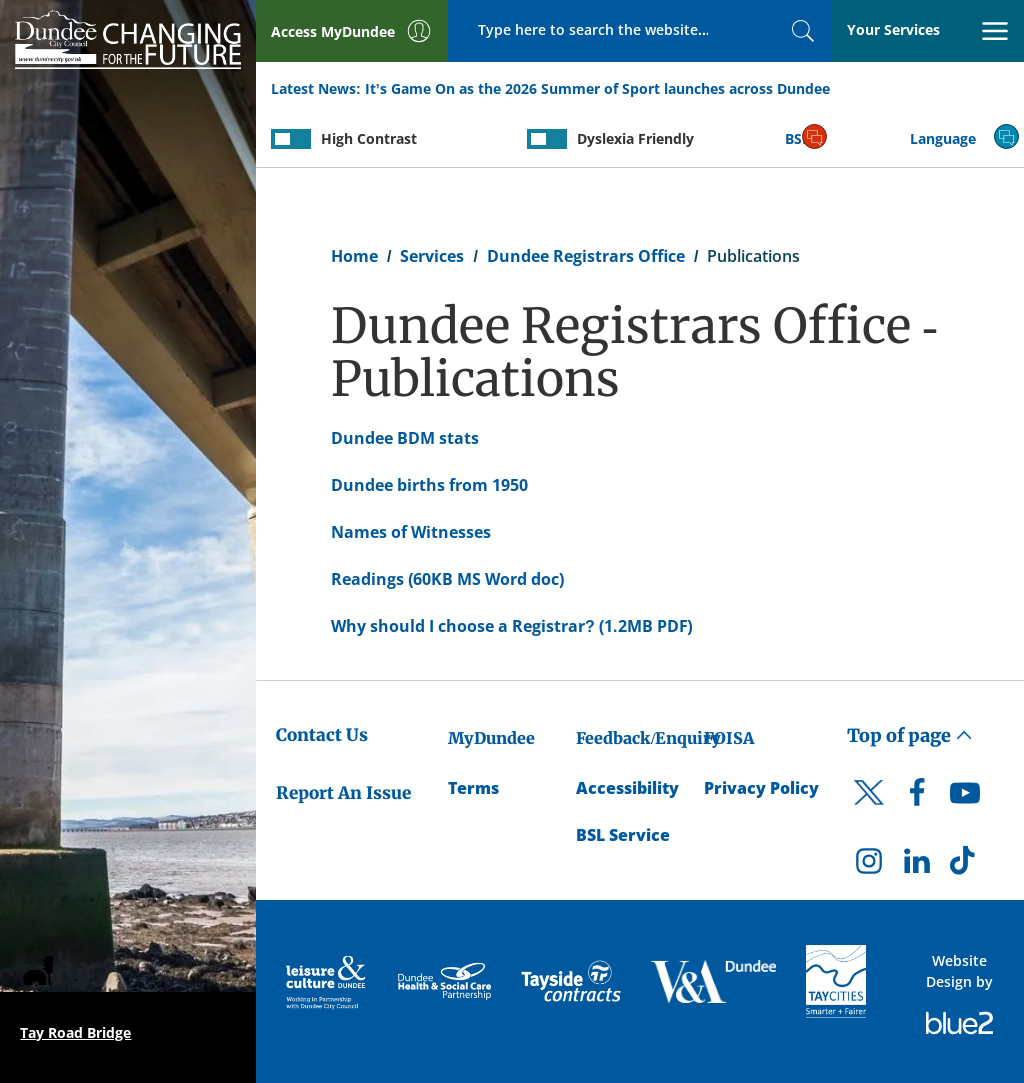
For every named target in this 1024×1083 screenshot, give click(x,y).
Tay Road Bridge (75, 1032)
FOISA (729, 738)
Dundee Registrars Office (586, 256)
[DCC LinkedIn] (917, 866)
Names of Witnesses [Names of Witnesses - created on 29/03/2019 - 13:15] (411, 532)
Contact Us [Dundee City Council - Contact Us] (322, 735)
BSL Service (623, 835)
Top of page (910, 735)
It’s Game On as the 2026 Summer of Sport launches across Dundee (597, 88)
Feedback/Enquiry (648, 738)
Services (432, 256)
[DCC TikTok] (965, 866)
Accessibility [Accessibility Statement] (627, 788)
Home (354, 256)
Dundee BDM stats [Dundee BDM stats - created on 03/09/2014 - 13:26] (405, 438)
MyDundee (491, 738)
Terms (473, 788)
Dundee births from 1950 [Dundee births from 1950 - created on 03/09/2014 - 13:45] (429, 485)
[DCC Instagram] (869, 866)
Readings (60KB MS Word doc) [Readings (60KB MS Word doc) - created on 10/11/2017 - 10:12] (448, 579)
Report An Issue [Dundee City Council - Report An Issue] (343, 793)
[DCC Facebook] (917, 798)
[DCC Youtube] (965, 798)
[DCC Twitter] (869, 810)
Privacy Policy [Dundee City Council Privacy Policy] (761, 788)
